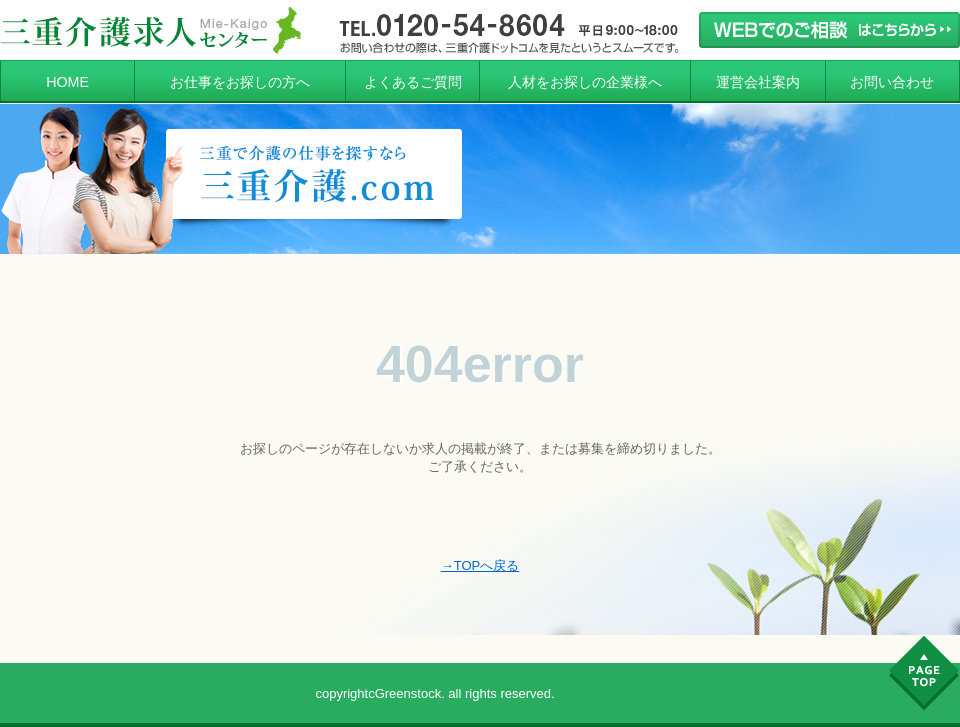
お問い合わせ (892, 82)
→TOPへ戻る (480, 565)
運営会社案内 (758, 82)
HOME (67, 82)
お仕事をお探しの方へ (240, 82)
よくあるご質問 (413, 82)
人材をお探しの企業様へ (585, 82)
